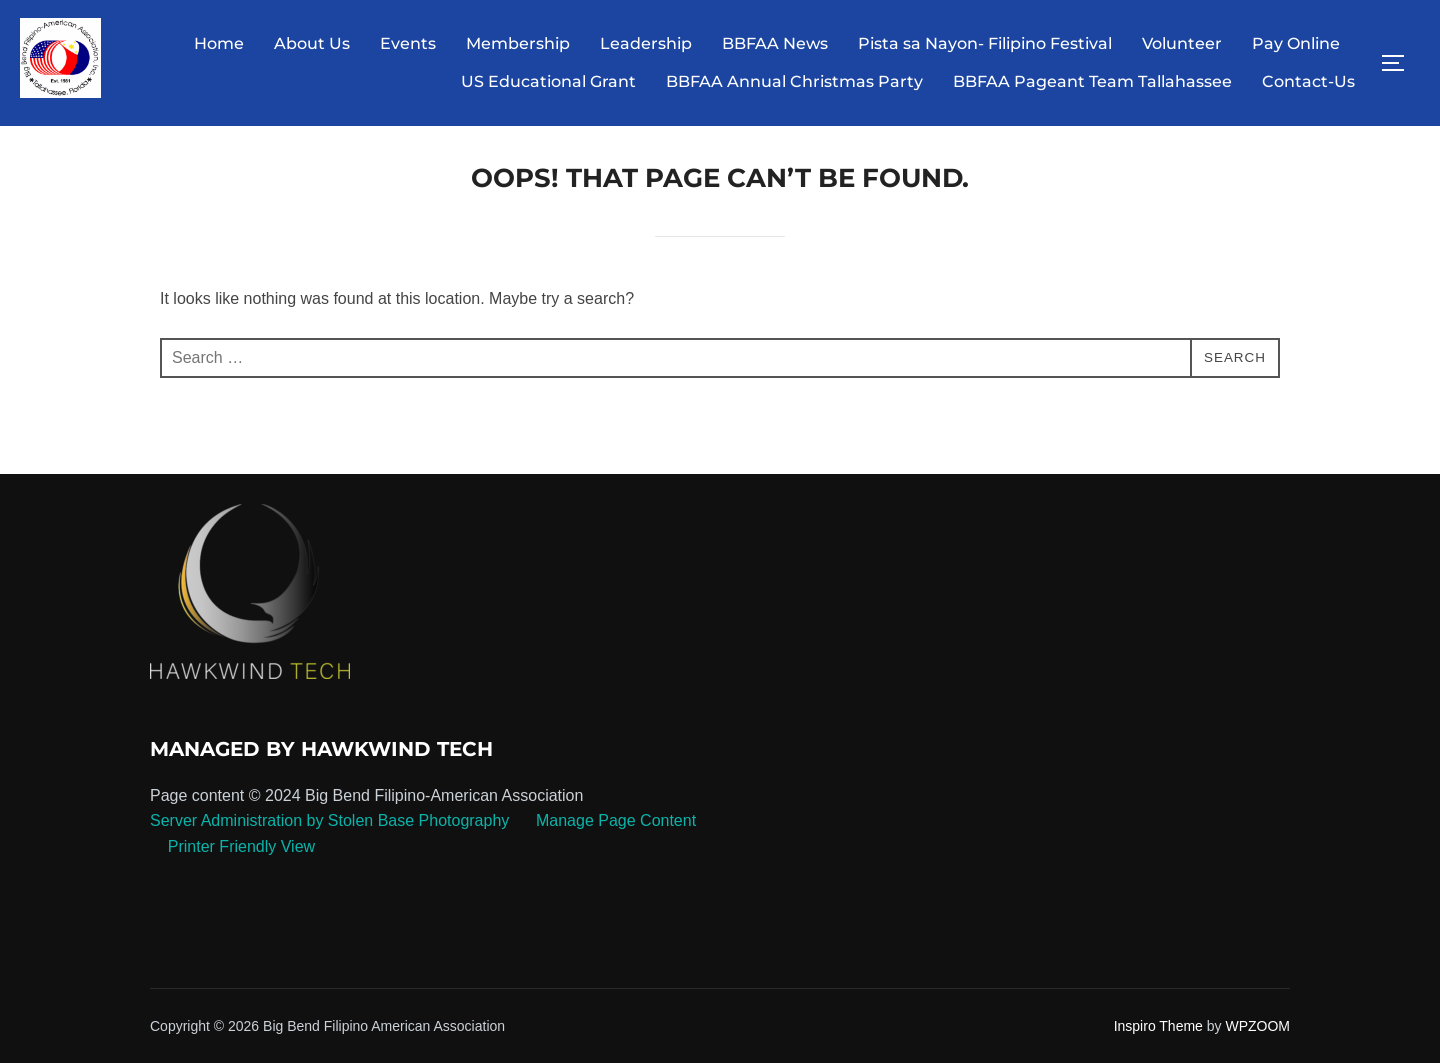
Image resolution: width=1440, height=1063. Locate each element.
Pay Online (1296, 43)
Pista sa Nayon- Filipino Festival (985, 43)
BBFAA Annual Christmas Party (794, 81)
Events (408, 43)
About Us (312, 43)
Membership (518, 43)
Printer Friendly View (241, 860)
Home (219, 43)
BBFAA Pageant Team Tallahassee (1092, 81)
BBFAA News (775, 43)
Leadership (646, 43)
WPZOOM (1257, 1040)
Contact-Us (1308, 81)
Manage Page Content (614, 835)
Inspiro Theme (1158, 1040)
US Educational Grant (548, 81)
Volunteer (1182, 43)
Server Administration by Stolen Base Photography (329, 835)
